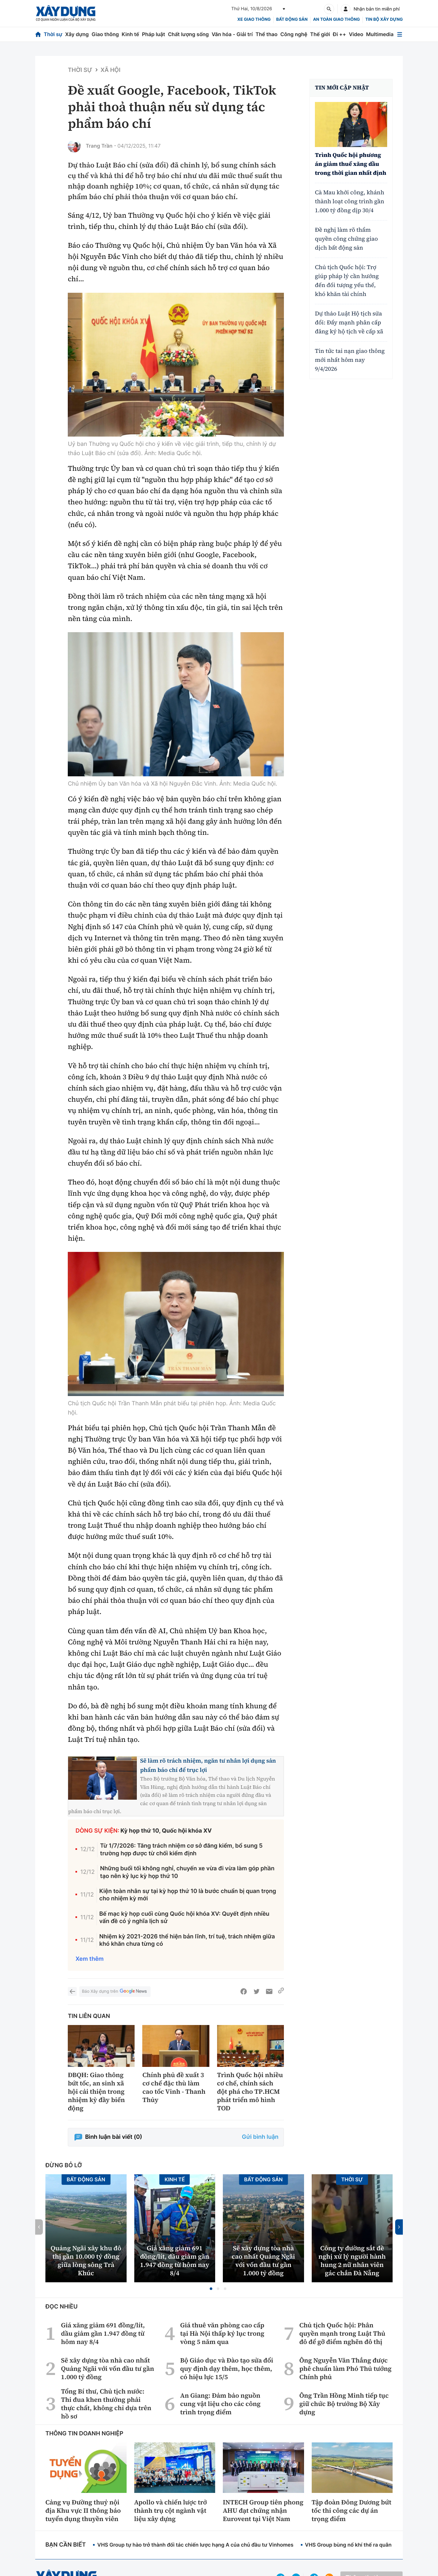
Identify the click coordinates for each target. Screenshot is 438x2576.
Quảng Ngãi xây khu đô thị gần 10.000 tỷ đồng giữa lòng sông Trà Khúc (86, 2260)
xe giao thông (253, 19)
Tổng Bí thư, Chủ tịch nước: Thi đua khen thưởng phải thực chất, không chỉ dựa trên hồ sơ (106, 2403)
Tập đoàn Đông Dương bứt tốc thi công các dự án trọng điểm (352, 2510)
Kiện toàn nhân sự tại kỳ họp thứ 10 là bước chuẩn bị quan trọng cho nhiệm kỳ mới (187, 1895)
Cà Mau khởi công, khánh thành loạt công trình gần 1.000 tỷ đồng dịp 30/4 (349, 201)
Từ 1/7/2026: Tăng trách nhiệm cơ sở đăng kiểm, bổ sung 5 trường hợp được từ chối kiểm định (181, 1850)
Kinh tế (130, 34)
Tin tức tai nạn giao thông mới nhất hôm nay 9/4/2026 (350, 360)
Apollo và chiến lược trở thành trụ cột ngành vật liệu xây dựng (170, 2510)
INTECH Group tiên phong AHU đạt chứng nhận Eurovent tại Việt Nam (263, 2510)
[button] (211, 2288)
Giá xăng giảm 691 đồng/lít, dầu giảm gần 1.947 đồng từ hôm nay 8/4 (174, 2260)
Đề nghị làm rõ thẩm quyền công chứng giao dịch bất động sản (346, 239)
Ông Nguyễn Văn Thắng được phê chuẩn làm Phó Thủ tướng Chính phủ (345, 2368)
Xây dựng (77, 34)
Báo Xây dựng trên (115, 1992)
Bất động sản (292, 19)
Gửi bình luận (260, 2137)
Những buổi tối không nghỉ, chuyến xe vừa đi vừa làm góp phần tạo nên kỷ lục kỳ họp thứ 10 (187, 1872)
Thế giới (320, 34)
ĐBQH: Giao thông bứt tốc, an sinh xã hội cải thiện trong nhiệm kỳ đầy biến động (96, 2091)
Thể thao (266, 34)
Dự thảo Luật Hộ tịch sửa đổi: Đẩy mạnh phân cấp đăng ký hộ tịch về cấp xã (349, 323)
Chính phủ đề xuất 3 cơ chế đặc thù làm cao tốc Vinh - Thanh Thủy (173, 2087)
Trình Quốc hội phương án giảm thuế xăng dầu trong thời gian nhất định (350, 164)
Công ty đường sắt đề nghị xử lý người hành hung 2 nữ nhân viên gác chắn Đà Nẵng (352, 2260)
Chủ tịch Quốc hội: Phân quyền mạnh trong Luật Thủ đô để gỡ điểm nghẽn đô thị (342, 2333)
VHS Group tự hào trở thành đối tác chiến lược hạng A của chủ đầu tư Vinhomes (195, 2544)
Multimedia (380, 34)
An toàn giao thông (336, 19)
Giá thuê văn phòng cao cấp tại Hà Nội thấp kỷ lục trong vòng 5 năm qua (222, 2333)
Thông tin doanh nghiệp (84, 2433)
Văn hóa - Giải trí (232, 34)
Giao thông (105, 34)
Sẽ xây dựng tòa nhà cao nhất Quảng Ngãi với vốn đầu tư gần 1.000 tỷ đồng (263, 2260)
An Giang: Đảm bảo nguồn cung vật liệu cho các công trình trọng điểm (220, 2403)
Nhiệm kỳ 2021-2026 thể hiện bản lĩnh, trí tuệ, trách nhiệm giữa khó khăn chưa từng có (187, 1940)
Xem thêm (89, 1959)
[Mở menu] (399, 34)
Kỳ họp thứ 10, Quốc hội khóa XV (166, 1830)
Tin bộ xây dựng (384, 19)
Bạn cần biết (65, 2544)
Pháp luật (153, 34)
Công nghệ (293, 34)
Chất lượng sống (188, 34)
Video (356, 34)
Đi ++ (339, 34)
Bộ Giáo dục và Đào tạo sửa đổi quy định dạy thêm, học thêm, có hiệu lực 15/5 (226, 2368)
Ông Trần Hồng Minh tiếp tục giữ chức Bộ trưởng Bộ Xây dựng (343, 2403)
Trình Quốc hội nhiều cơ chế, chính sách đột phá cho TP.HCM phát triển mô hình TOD (250, 2091)
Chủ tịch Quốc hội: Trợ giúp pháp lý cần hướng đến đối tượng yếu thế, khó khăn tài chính (347, 280)
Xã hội (111, 70)
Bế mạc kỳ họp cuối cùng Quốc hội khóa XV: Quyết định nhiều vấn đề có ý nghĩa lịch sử (184, 1918)
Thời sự (53, 34)
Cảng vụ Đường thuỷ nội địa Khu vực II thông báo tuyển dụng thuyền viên (83, 2510)
